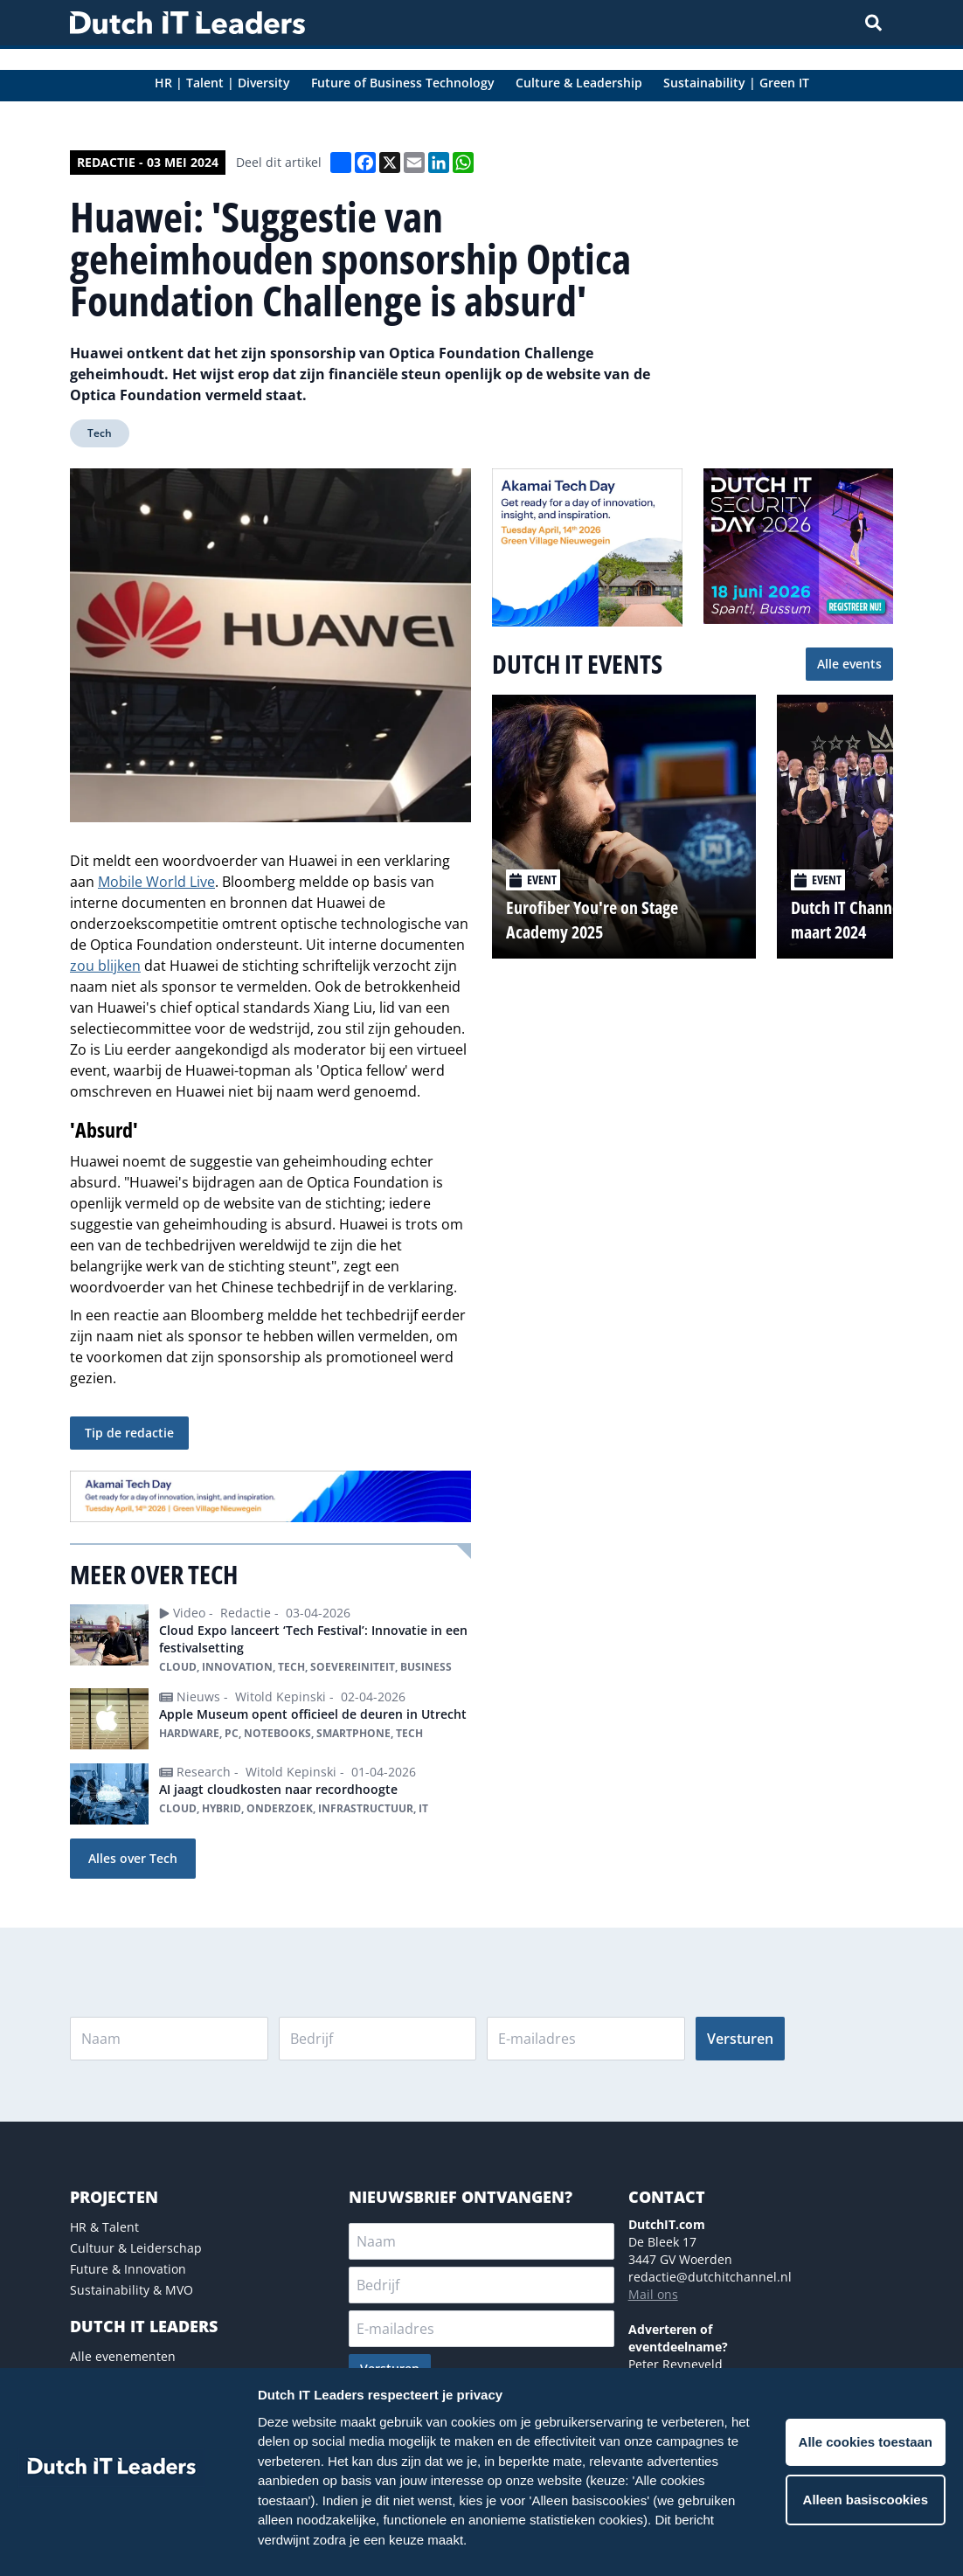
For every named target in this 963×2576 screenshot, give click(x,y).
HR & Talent (104, 2227)
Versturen (740, 2038)
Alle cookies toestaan (865, 2441)
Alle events (849, 663)
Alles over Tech (132, 1858)
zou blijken (105, 965)
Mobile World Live (156, 881)
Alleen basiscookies (865, 2499)
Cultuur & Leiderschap (136, 2248)
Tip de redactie (129, 1432)
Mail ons (653, 2294)
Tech (99, 433)
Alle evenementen (123, 2356)
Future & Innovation (128, 2269)
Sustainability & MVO (131, 2290)
